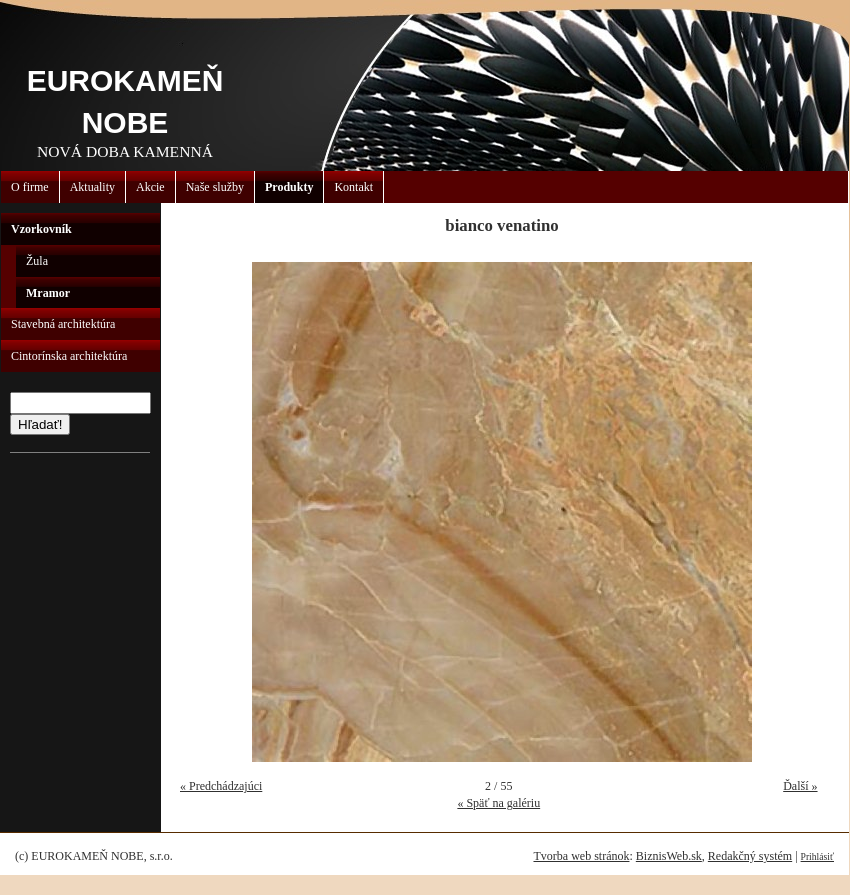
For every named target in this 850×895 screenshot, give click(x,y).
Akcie (150, 187)
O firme (30, 187)
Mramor (48, 293)
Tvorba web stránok (581, 856)
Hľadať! (40, 424)
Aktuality (92, 187)
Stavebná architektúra (63, 324)
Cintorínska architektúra (69, 356)
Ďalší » (800, 786)
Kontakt (353, 187)
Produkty (289, 187)
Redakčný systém (750, 856)
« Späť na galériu (498, 803)
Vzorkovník (41, 229)
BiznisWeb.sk (669, 856)
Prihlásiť (817, 856)
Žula (37, 261)
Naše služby (215, 187)
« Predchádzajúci (221, 786)
